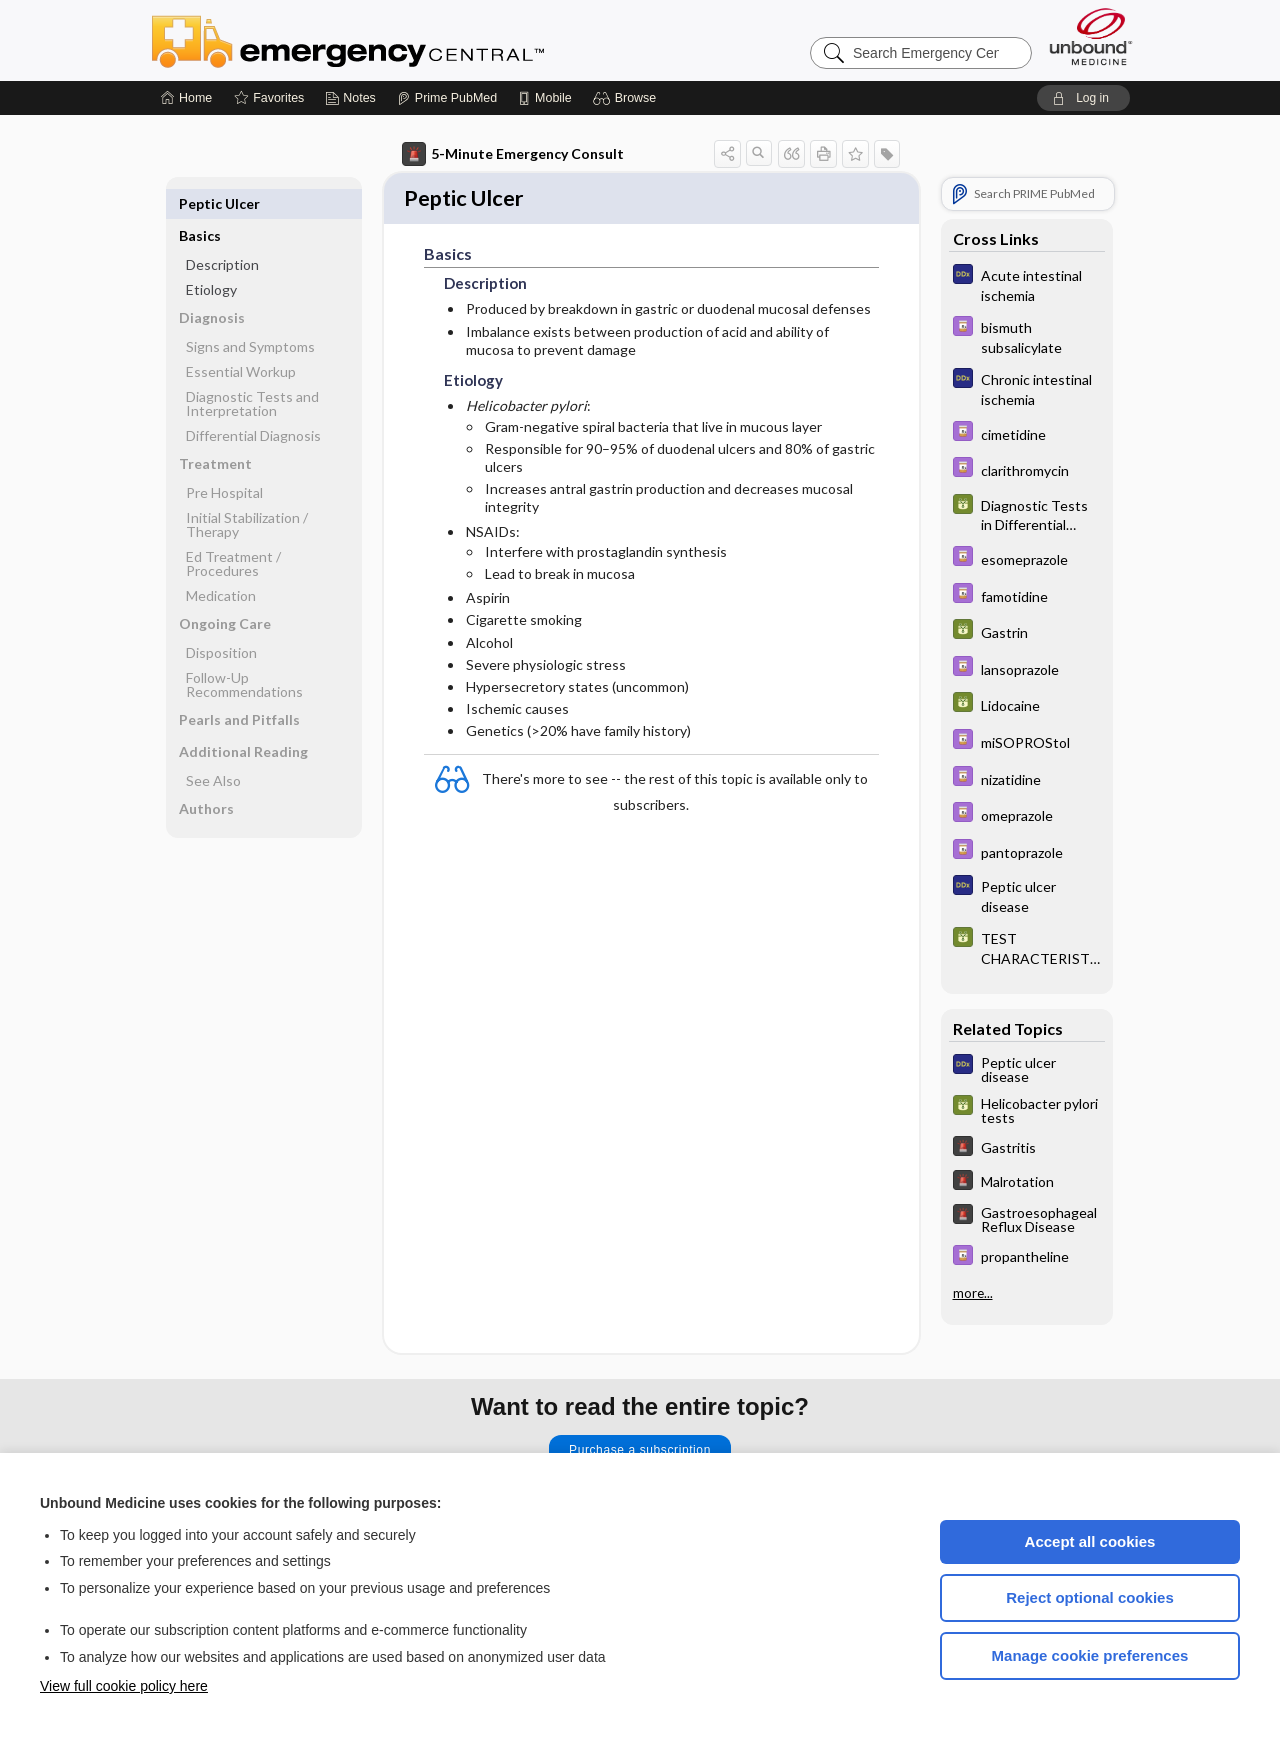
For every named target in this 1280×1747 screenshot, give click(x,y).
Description (222, 232)
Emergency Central (400, 40)
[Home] (186, 98)
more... (973, 1293)
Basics (200, 203)
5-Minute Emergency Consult (513, 154)
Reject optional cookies (1090, 1597)
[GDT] (1027, 514)
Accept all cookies (1090, 1541)
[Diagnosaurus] (1027, 284)
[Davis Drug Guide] (1027, 336)
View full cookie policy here (124, 1686)
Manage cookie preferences (1090, 1655)
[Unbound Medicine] (1091, 36)
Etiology (211, 257)
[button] (627, 98)
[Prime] (447, 98)
